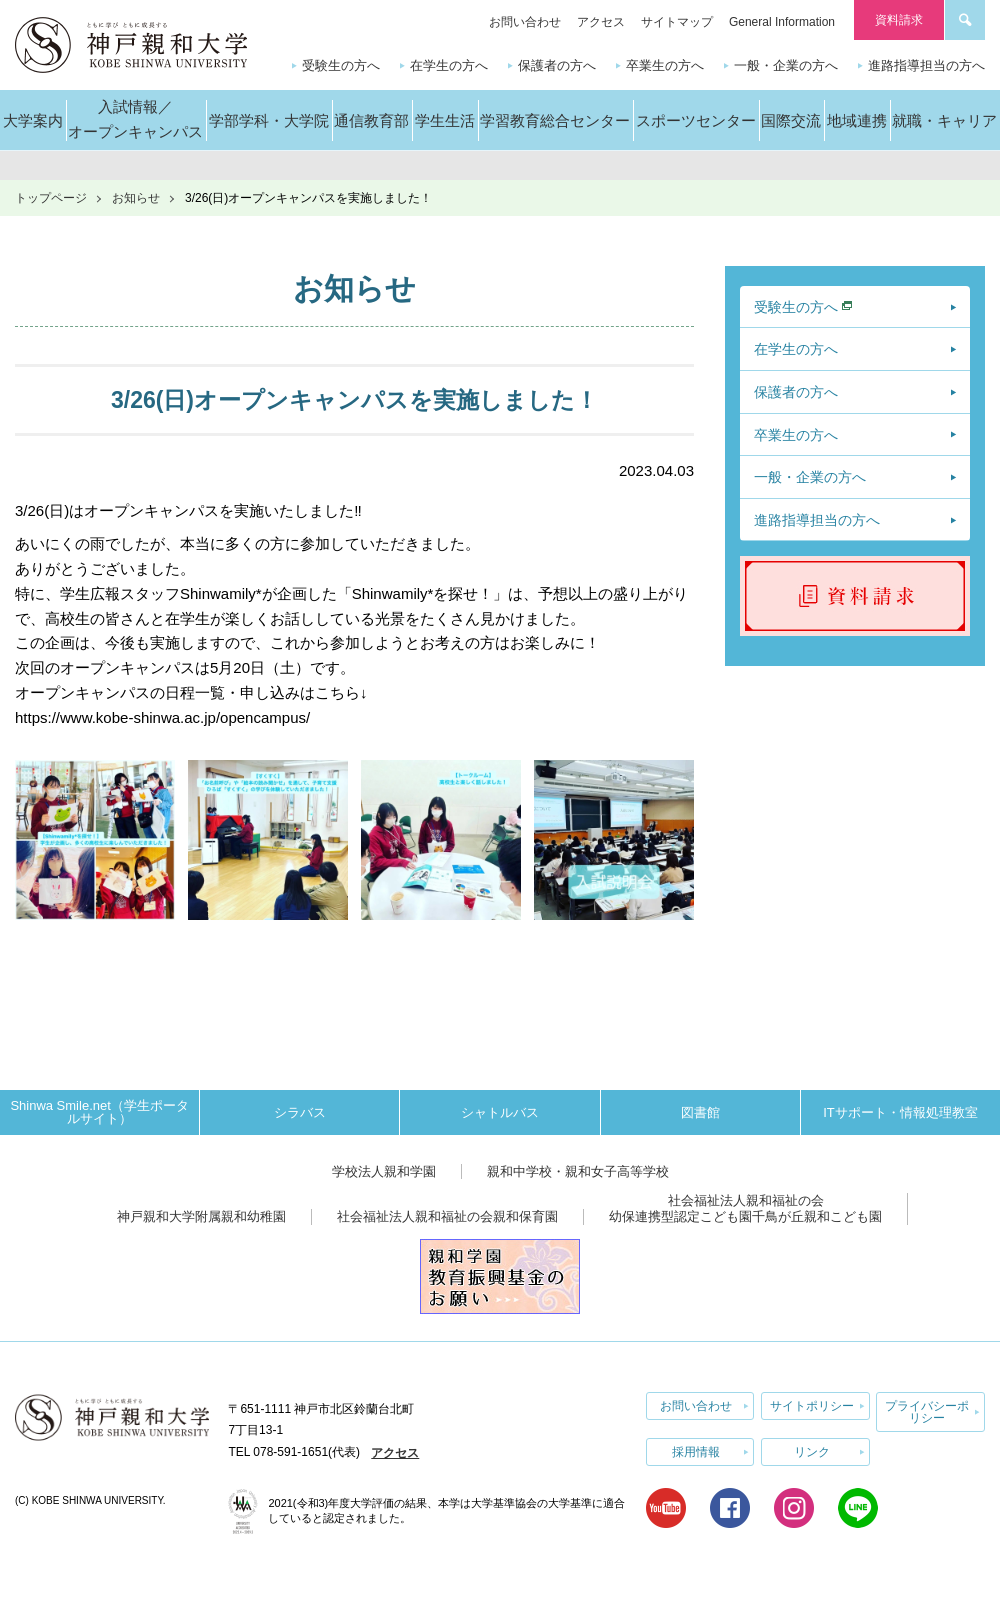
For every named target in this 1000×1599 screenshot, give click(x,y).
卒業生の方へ (665, 65)
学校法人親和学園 (384, 1171)
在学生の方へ (449, 65)
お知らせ (136, 198)
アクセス (601, 22)
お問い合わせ (525, 22)
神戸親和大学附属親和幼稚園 (201, 1216)
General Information (782, 22)
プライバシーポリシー (927, 1412)
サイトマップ (677, 22)
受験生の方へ (341, 65)
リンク (812, 1452)
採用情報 (696, 1452)
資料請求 (899, 20)
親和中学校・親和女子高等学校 (578, 1171)
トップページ (51, 198)
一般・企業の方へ (786, 65)
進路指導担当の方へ (926, 65)
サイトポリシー (812, 1406)
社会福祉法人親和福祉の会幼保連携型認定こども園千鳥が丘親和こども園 (745, 1208)
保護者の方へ (557, 65)
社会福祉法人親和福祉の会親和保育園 (447, 1216)
